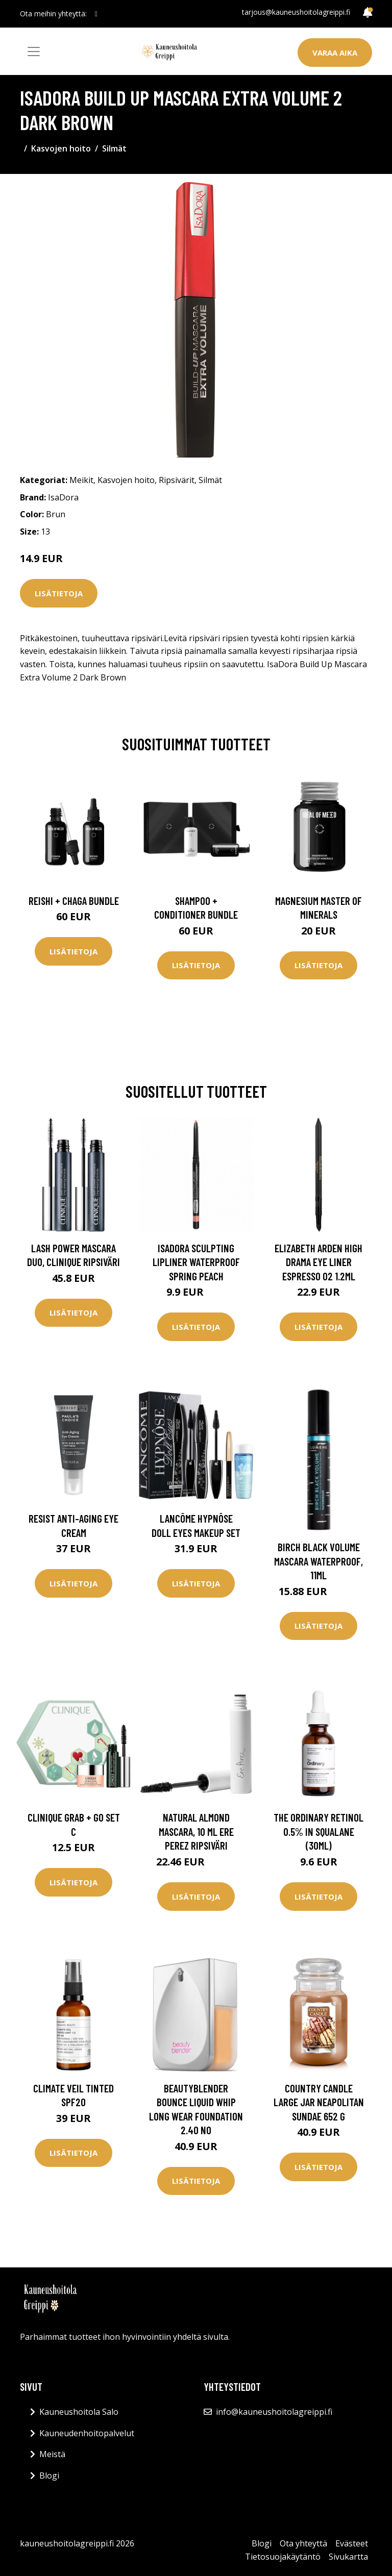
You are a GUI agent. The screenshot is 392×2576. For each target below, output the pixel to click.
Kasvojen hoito (61, 148)
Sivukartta (348, 2556)
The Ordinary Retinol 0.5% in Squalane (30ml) (318, 1831)
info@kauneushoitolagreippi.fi (274, 2411)
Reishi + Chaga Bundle (74, 900)
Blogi (49, 2475)
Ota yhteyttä (303, 2543)
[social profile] (96, 13)
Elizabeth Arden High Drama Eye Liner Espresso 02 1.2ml (318, 1262)
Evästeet (351, 2543)
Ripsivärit (176, 480)
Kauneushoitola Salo (78, 2411)
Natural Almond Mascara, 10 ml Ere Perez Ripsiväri (196, 1831)
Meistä (52, 2454)
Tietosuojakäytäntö (283, 2556)
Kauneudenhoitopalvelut (86, 2433)
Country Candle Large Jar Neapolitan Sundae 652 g (319, 2102)
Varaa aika (334, 52)
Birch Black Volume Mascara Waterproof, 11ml (318, 1560)
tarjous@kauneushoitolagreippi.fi (296, 12)
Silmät (114, 148)
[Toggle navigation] (33, 51)
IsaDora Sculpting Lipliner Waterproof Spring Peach (196, 1262)
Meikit (81, 480)
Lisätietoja (59, 593)
